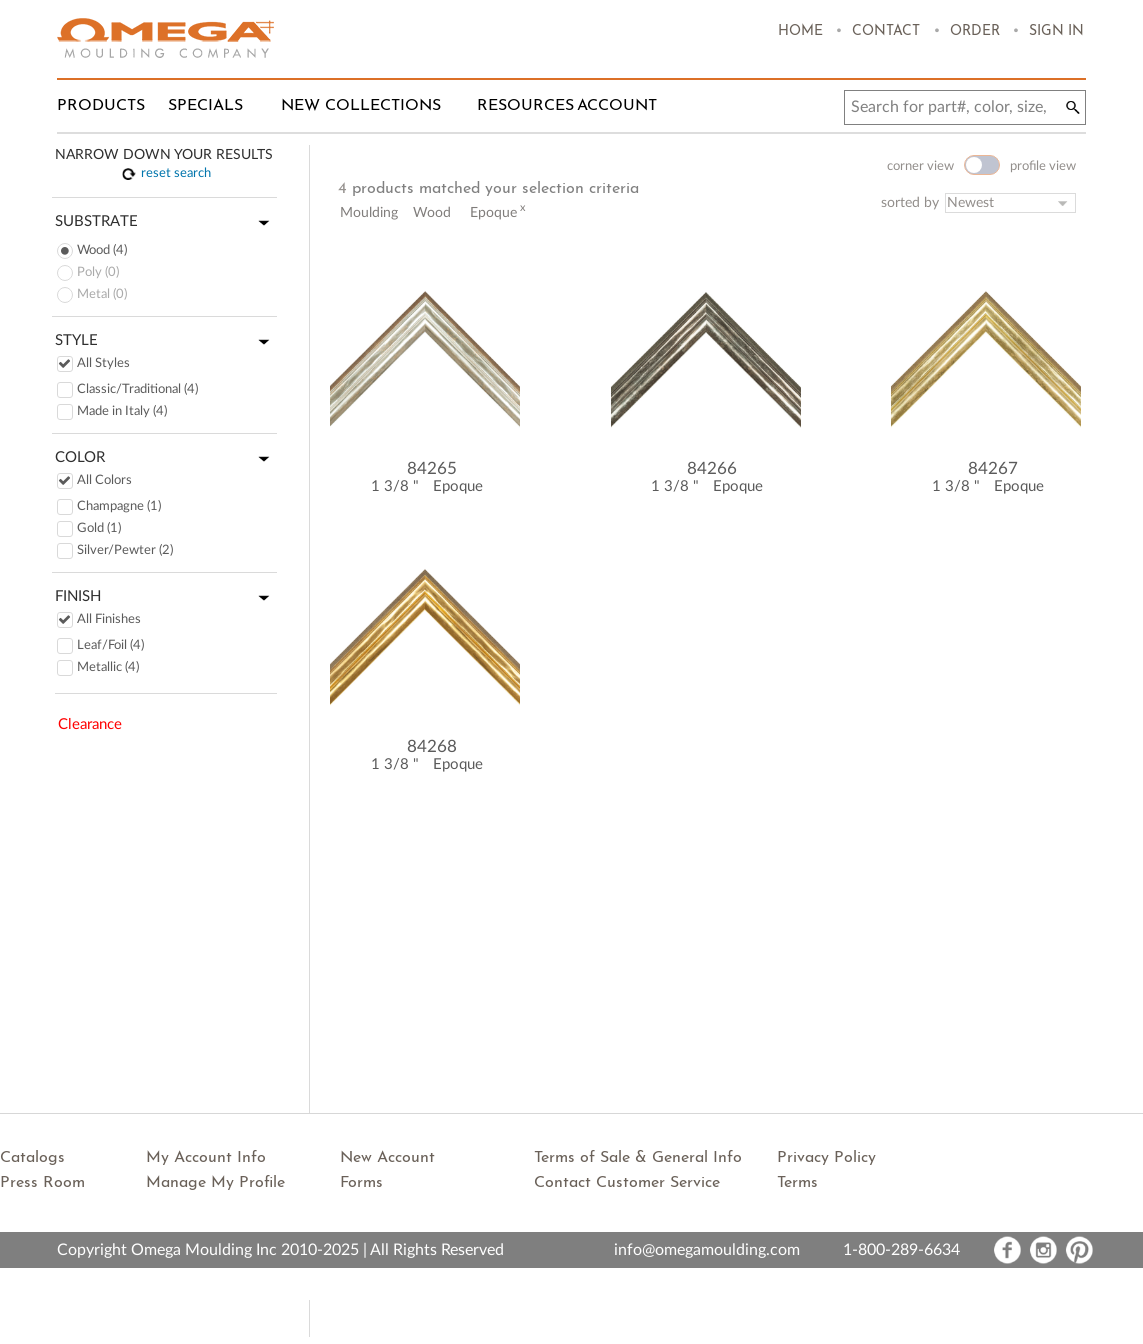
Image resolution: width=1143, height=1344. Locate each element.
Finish (166, 598)
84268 (432, 746)
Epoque (458, 486)
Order (975, 31)
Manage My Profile (215, 1183)
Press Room (42, 1183)
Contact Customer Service (627, 1183)
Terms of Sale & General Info (638, 1158)
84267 (993, 468)
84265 (432, 468)
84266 (712, 468)
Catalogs (32, 1158)
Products (101, 106)
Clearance (90, 724)
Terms (797, 1183)
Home (800, 31)
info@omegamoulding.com (707, 1250)
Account (617, 106)
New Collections (361, 106)
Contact (886, 31)
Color (166, 459)
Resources (525, 106)
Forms (361, 1183)
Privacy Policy (826, 1158)
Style (166, 342)
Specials (205, 106)
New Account (387, 1158)
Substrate (166, 223)
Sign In (1056, 31)
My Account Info (206, 1158)
